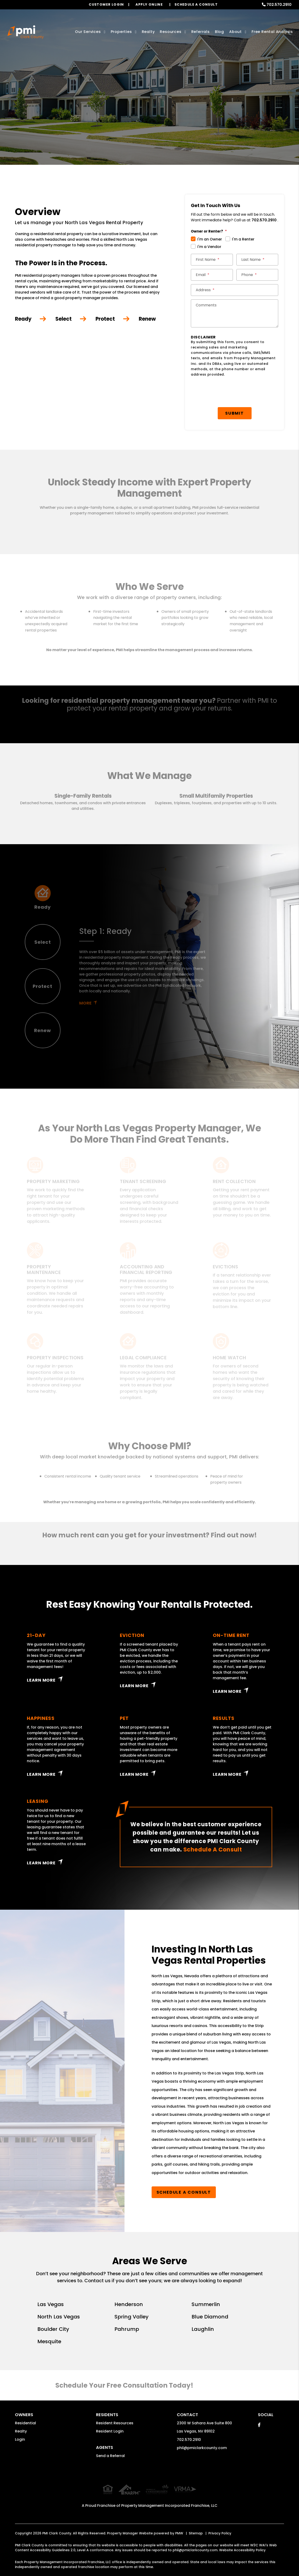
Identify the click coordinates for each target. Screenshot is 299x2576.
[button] (259, 2425)
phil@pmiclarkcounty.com (202, 2447)
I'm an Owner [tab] (209, 239)
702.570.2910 (279, 4)
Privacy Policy (219, 2523)
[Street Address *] (234, 290)
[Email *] (212, 275)
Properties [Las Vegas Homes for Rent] (121, 31)
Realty (21, 2431)
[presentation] (226, 392)
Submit (234, 413)
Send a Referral (110, 2455)
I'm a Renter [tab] (243, 239)
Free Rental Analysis (272, 31)
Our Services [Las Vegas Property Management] (88, 31)
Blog (219, 31)
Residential (25, 2423)
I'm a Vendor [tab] (209, 246)
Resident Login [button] (110, 2431)
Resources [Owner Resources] (170, 31)
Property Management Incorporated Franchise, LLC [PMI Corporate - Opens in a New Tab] (169, 2495)
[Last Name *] (257, 259)
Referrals (200, 31)
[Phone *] (257, 275)
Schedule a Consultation (148, 133)
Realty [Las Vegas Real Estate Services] (148, 31)
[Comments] (234, 313)
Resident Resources (114, 2423)
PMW (179, 2523)
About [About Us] (235, 31)
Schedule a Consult (184, 2192)
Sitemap (196, 2523)
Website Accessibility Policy (242, 2539)
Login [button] (20, 2439)
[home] (25, 32)
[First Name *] (212, 259)
